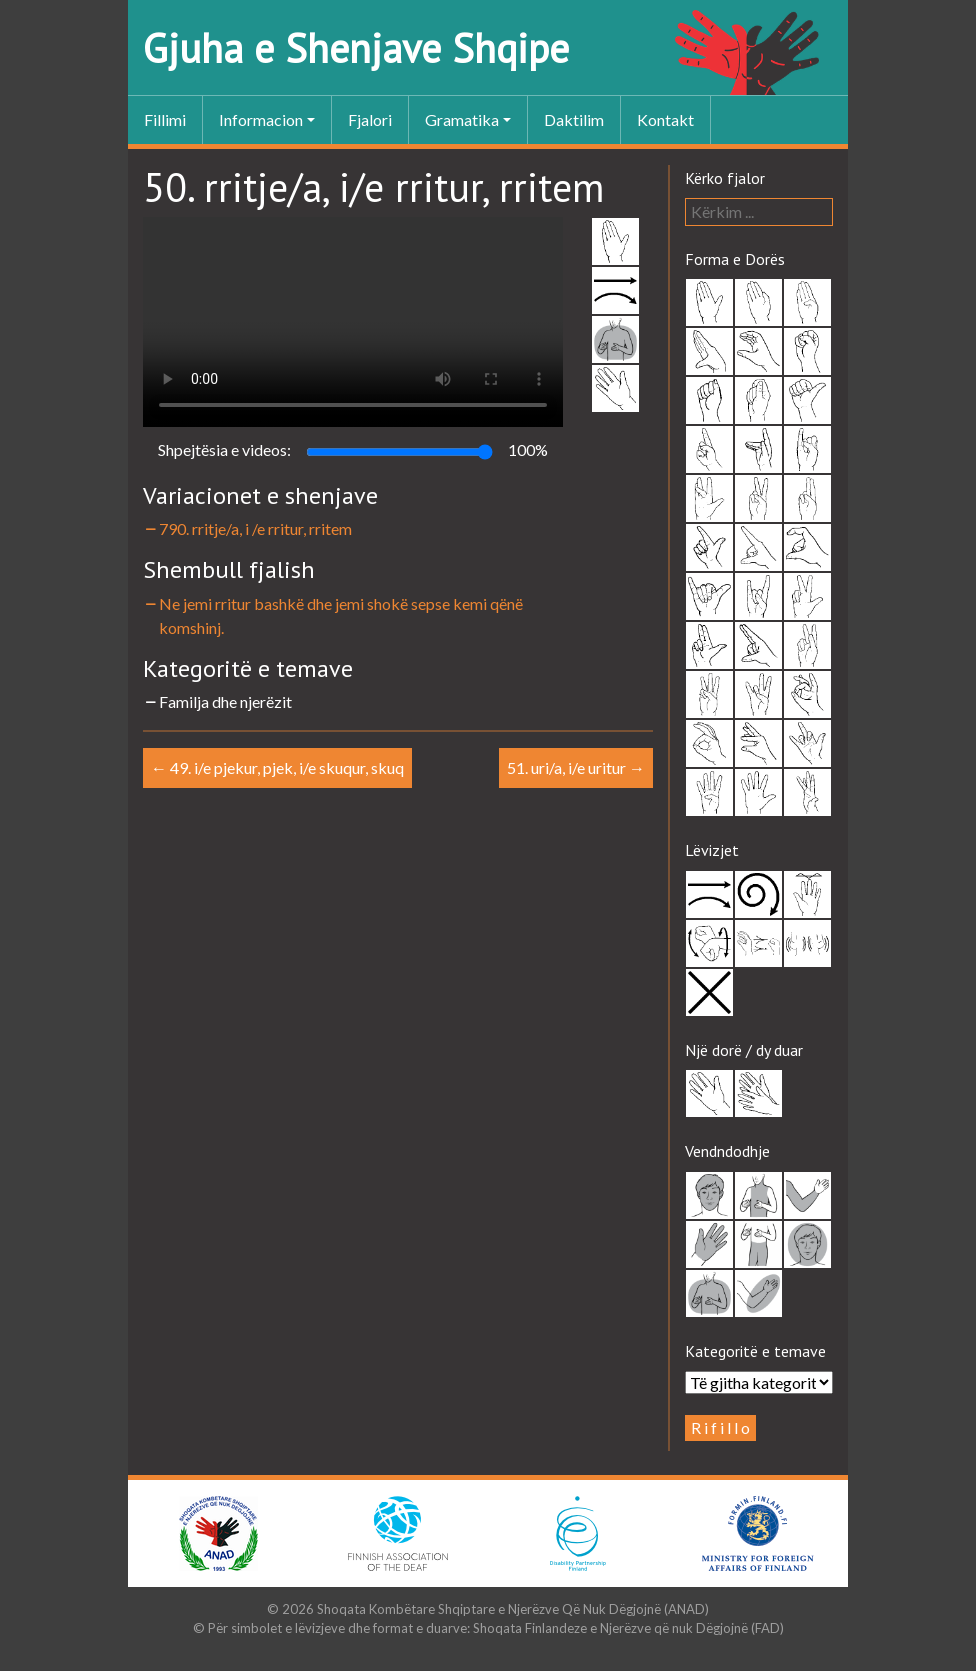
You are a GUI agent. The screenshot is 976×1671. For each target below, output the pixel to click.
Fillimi (165, 119)
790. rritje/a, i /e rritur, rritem (247, 528)
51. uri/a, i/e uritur (576, 767)
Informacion (261, 119)
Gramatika (462, 119)
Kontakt (665, 119)
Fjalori (370, 119)
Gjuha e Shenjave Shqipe (356, 48)
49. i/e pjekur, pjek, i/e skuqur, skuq (277, 767)
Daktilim (574, 119)
